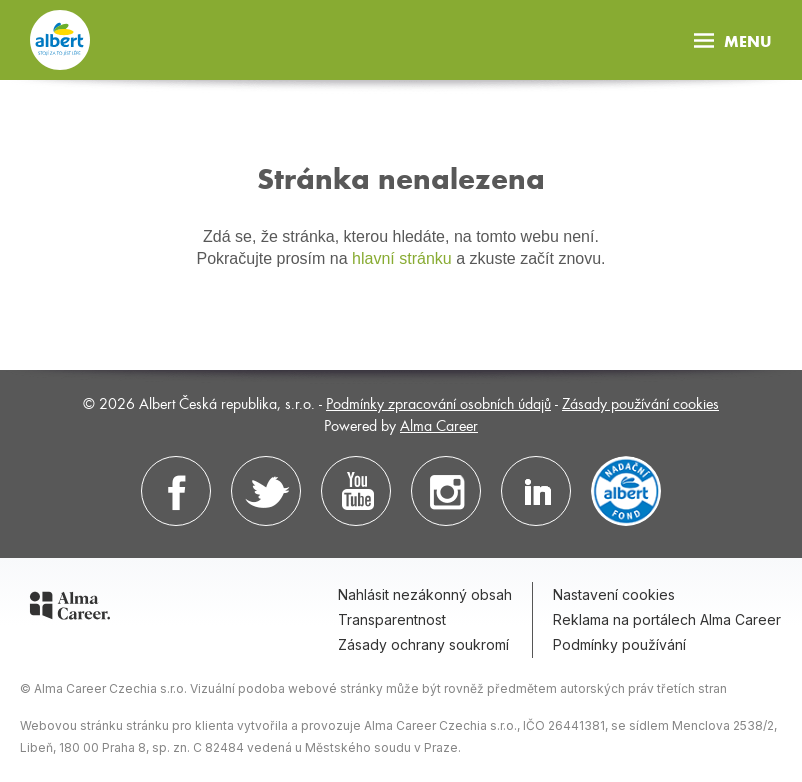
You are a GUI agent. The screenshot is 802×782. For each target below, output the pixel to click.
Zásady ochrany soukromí (423, 644)
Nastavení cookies (614, 594)
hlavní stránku (402, 258)
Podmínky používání (619, 644)
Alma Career (439, 425)
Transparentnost (392, 619)
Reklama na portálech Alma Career (667, 619)
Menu (733, 40)
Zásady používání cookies (640, 403)
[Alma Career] (70, 609)
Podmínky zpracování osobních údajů (438, 403)
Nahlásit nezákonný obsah (425, 594)
